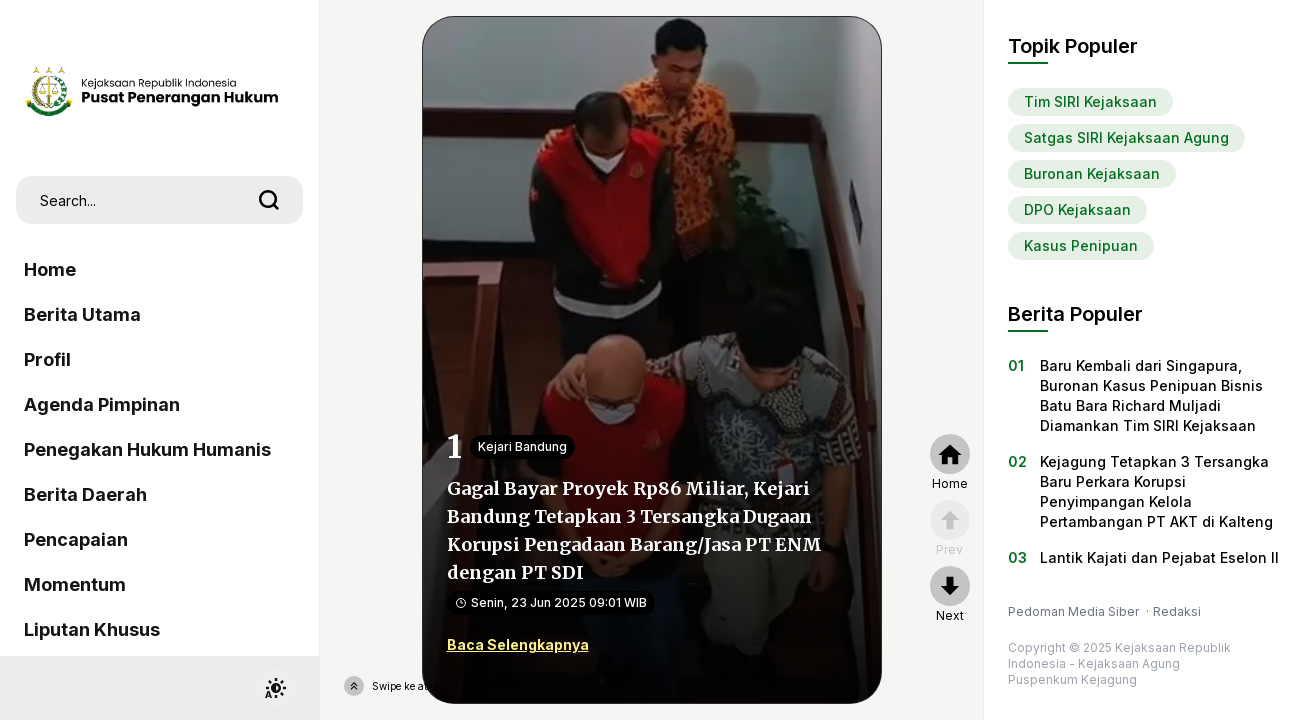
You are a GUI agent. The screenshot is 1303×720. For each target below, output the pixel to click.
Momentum (75, 584)
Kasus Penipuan (1081, 245)
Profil (47, 359)
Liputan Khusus (92, 629)
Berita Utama (82, 314)
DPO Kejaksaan (1077, 209)
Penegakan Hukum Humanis (147, 449)
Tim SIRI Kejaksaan (1090, 101)
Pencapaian (76, 539)
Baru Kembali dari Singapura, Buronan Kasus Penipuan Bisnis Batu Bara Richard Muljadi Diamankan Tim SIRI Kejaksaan (1151, 395)
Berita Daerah (85, 494)
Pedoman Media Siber (1075, 611)
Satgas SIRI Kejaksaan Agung (1126, 137)
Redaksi (1177, 611)
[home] (950, 463)
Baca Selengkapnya (518, 644)
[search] (269, 200)
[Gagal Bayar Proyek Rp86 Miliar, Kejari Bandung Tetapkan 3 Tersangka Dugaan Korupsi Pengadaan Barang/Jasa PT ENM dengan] (652, 358)
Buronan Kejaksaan (1092, 173)
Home (50, 269)
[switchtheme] (275, 688)
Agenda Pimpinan (102, 404)
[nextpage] (950, 595)
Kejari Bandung (522, 446)
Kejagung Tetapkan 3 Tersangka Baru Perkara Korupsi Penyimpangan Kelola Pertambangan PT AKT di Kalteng (1156, 491)
